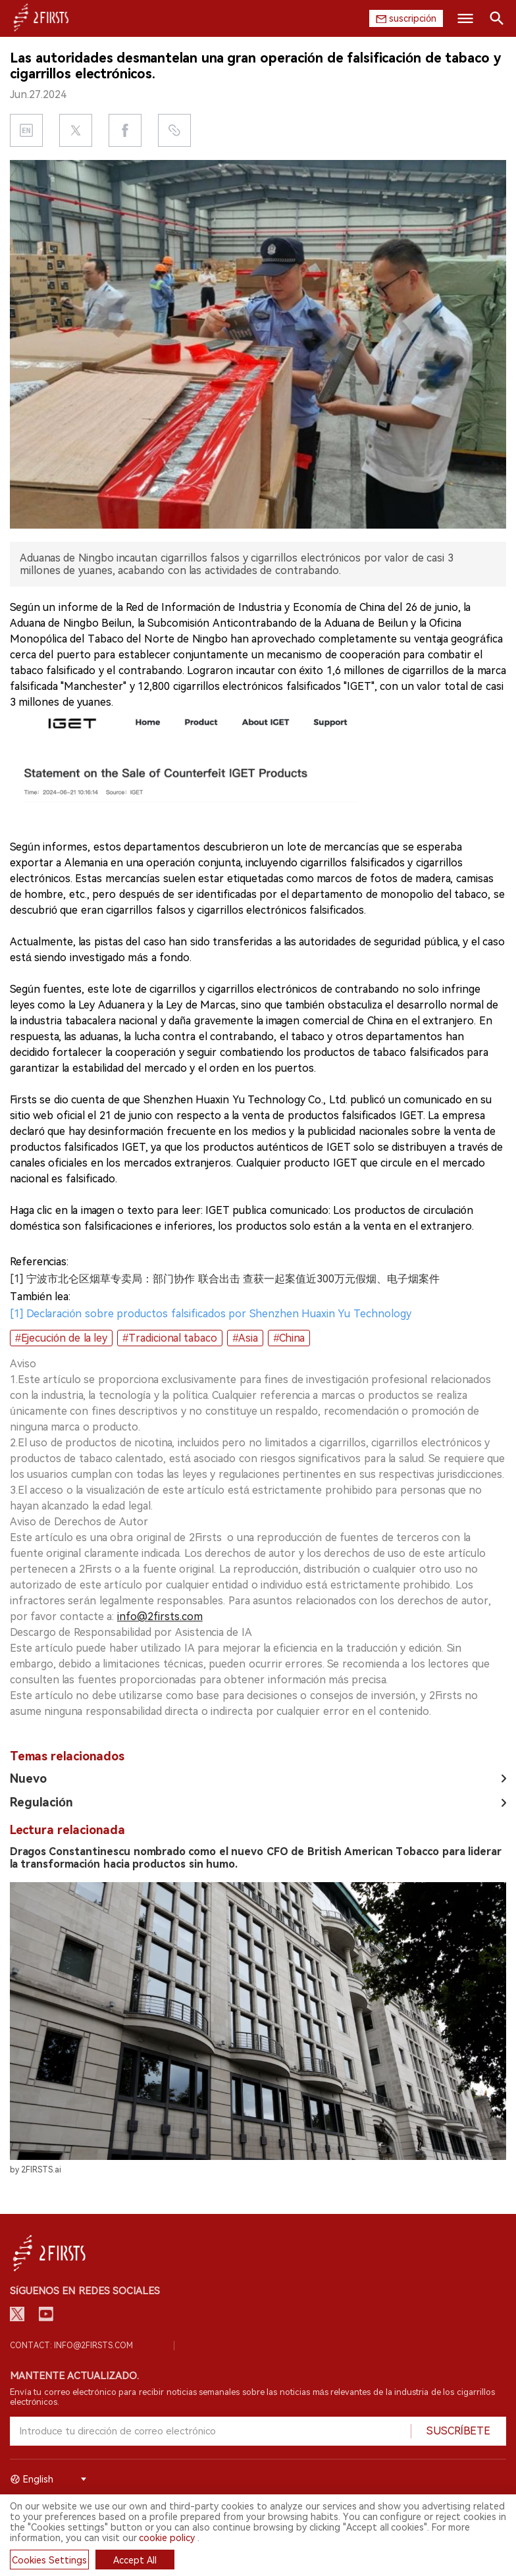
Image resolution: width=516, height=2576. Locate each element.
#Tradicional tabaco (169, 1338)
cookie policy (167, 2538)
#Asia (245, 1338)
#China (289, 1338)
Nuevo (28, 1778)
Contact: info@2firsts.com (71, 2345)
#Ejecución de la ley (61, 1338)
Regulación (41, 1802)
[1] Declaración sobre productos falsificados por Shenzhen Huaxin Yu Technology (210, 1313)
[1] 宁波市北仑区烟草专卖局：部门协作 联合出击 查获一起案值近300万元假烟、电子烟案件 (225, 1279)
